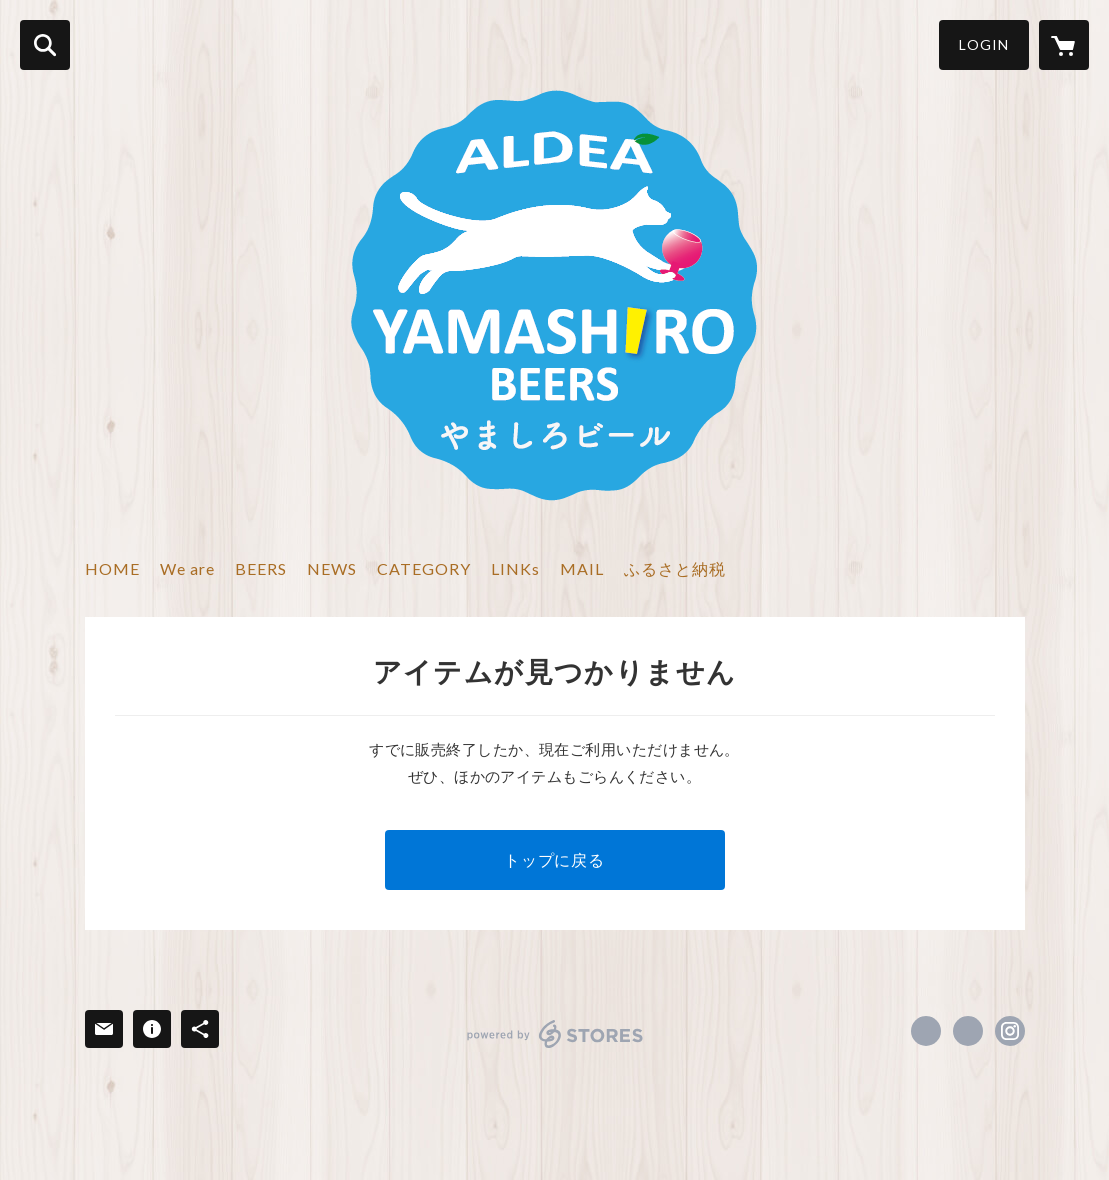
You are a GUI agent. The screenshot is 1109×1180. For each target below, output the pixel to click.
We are (187, 568)
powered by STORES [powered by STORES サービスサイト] (555, 1034)
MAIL (582, 568)
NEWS (332, 568)
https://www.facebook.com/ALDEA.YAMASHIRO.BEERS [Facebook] (926, 1031)
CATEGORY (424, 568)
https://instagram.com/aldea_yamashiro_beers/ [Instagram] (1010, 1031)
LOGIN (984, 44)
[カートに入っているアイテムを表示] (1064, 45)
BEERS (261, 568)
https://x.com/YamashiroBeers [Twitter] (968, 1031)
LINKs (515, 568)
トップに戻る (554, 859)
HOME (112, 568)
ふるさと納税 (675, 568)
